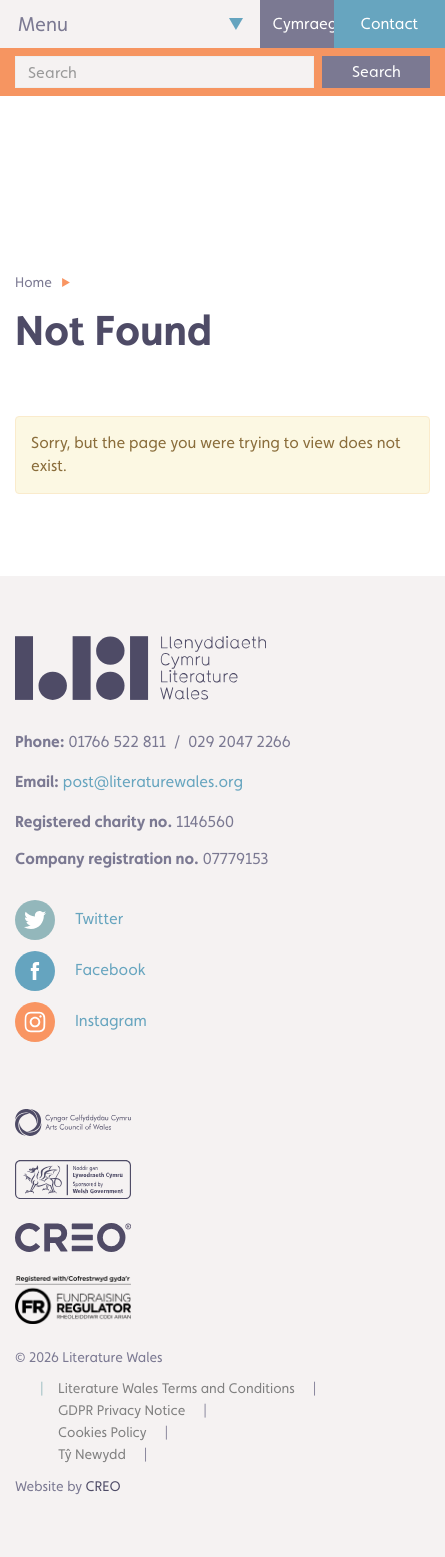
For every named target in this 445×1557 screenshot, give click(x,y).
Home (33, 283)
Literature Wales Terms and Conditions (176, 1389)
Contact (390, 23)
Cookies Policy (102, 1433)
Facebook (80, 969)
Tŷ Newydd (92, 1455)
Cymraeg (303, 23)
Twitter (69, 918)
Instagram (81, 1020)
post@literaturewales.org (153, 781)
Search (376, 71)
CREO (103, 1487)
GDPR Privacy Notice (121, 1411)
